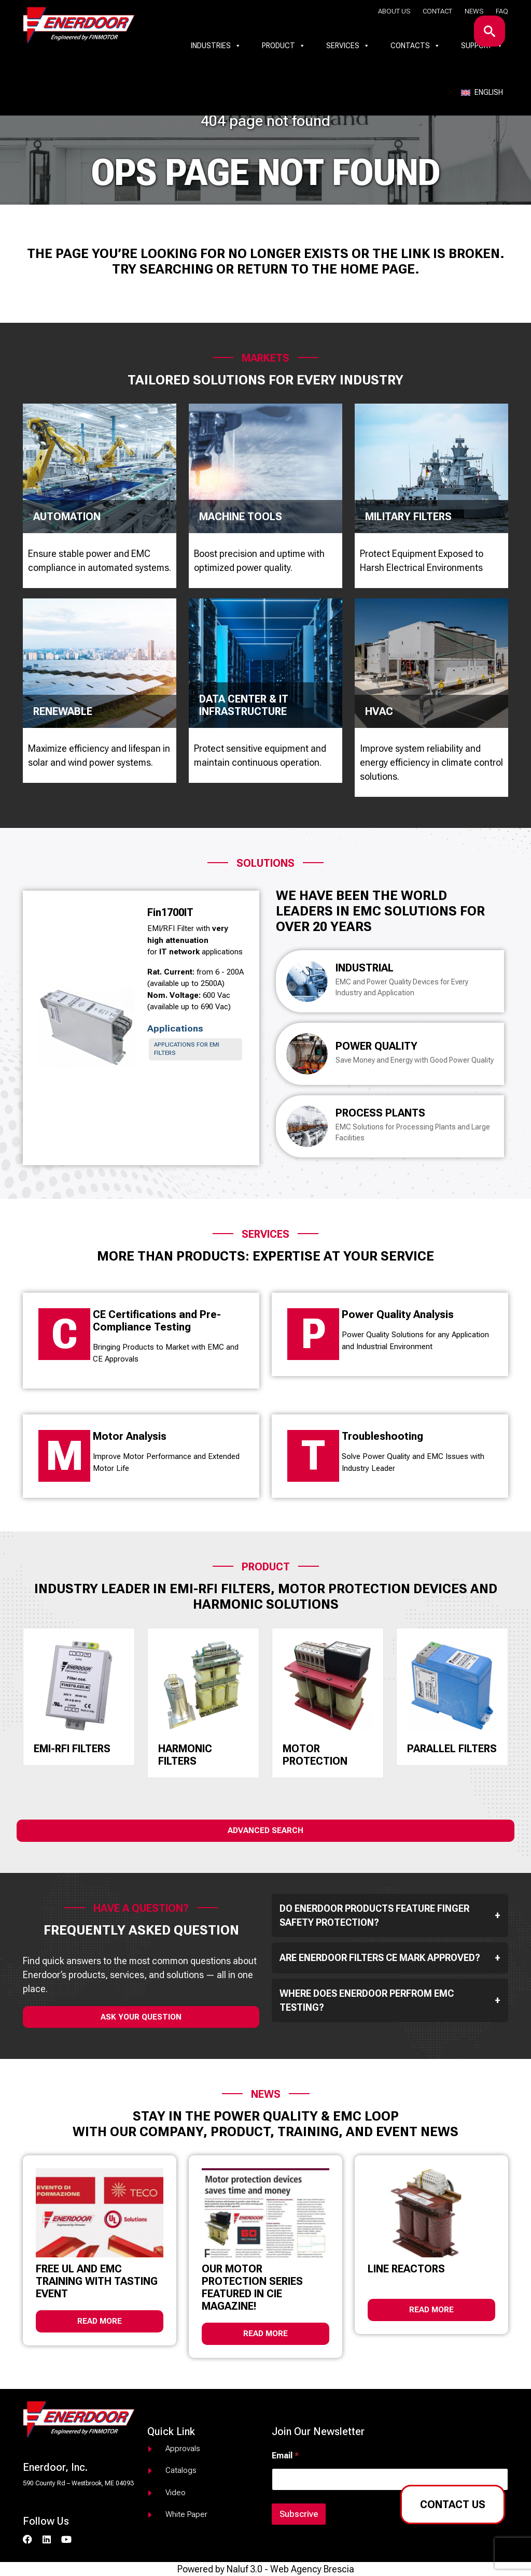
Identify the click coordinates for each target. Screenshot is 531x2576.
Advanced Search (265, 1830)
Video (175, 2492)
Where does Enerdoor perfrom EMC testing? (390, 2000)
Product (283, 45)
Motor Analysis (129, 1436)
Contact (437, 11)
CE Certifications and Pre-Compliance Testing (157, 1320)
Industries (216, 45)
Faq (502, 11)
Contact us (452, 2504)
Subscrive (299, 2514)
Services (348, 45)
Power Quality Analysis (398, 1314)
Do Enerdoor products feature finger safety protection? (390, 1915)
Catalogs (181, 2470)
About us (394, 11)
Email (285, 2455)
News (474, 11)
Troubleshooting (382, 1436)
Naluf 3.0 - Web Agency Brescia (290, 2569)
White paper (186, 2514)
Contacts (415, 45)
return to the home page (326, 269)
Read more (99, 2321)
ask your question (141, 2017)
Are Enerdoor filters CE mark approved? (390, 1958)
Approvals (182, 2448)
